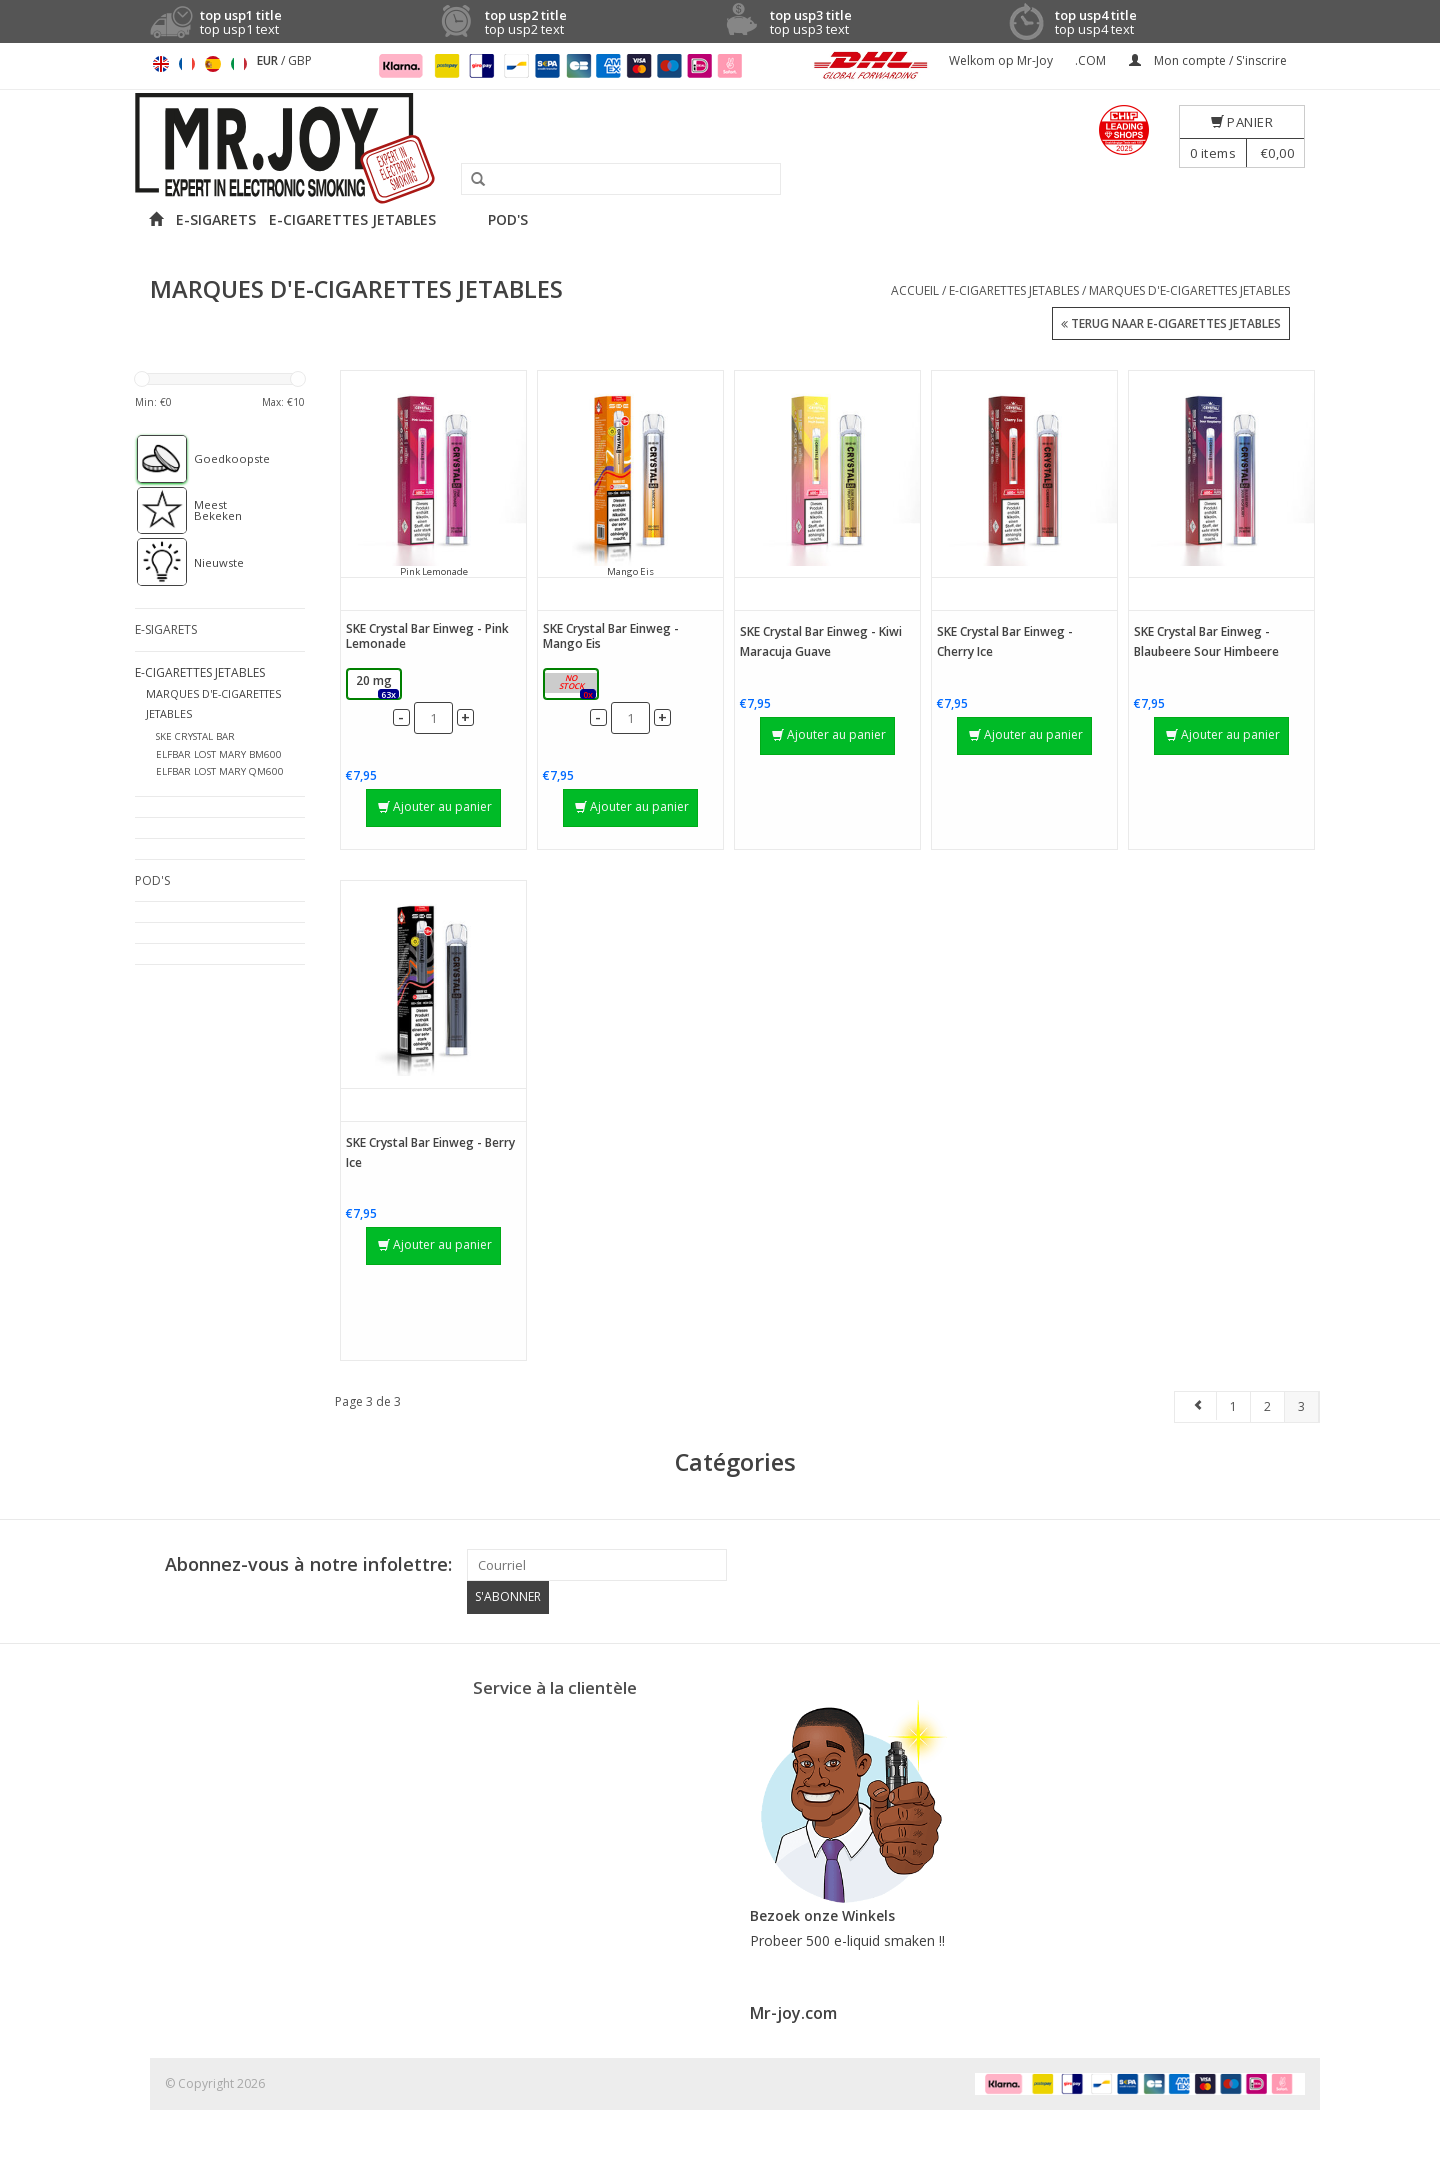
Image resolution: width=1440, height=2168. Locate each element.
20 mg (377, 685)
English (161, 64)
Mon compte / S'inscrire (1208, 60)
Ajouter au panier (435, 806)
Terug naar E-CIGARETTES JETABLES (1171, 324)
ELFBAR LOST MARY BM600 (219, 753)
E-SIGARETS (216, 219)
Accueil (915, 290)
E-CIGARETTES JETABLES (352, 219)
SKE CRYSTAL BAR (195, 736)
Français (187, 64)
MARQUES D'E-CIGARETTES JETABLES (1189, 290)
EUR (269, 60)
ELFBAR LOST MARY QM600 (220, 771)
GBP (300, 60)
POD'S (508, 219)
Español (213, 64)
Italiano (239, 64)
